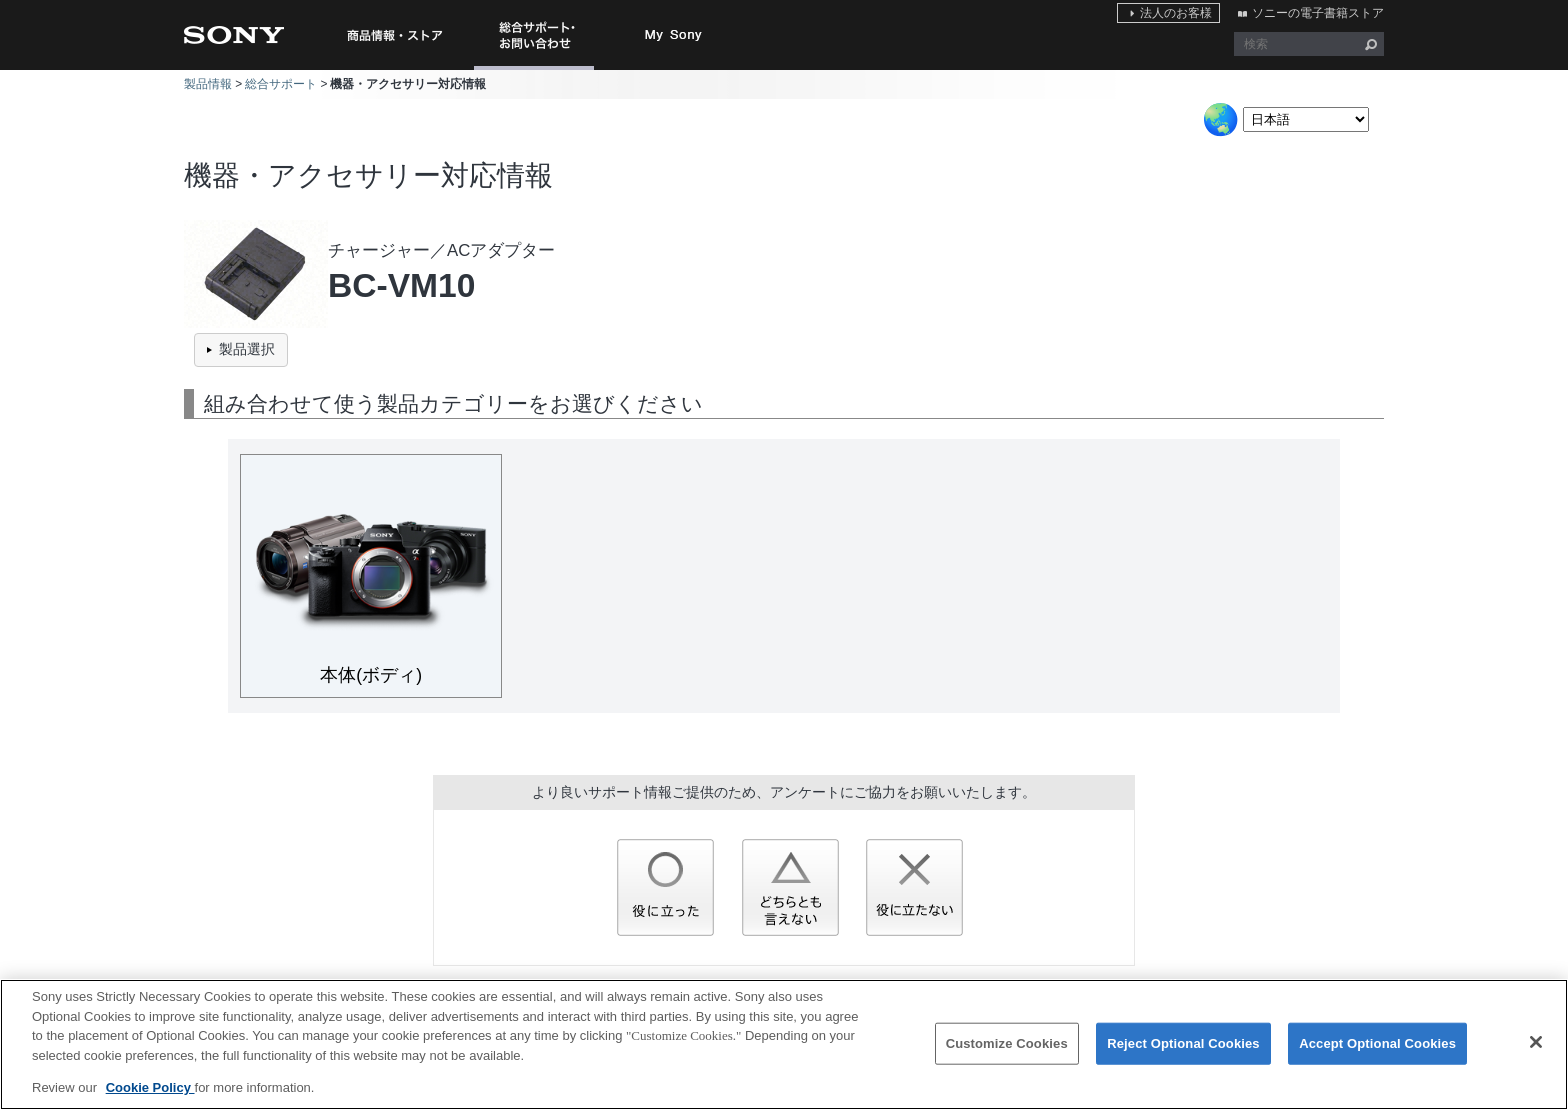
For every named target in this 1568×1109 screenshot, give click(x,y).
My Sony (674, 35)
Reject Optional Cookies (1183, 1052)
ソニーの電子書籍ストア (1318, 13)
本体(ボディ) (371, 675)
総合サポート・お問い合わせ (538, 69)
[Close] (1536, 1052)
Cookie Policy (150, 1096)
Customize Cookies (1007, 1052)
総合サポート (281, 84)
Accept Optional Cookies (1377, 1052)
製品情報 (208, 84)
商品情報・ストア (394, 35)
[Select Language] (1306, 119)
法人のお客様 (1176, 13)
